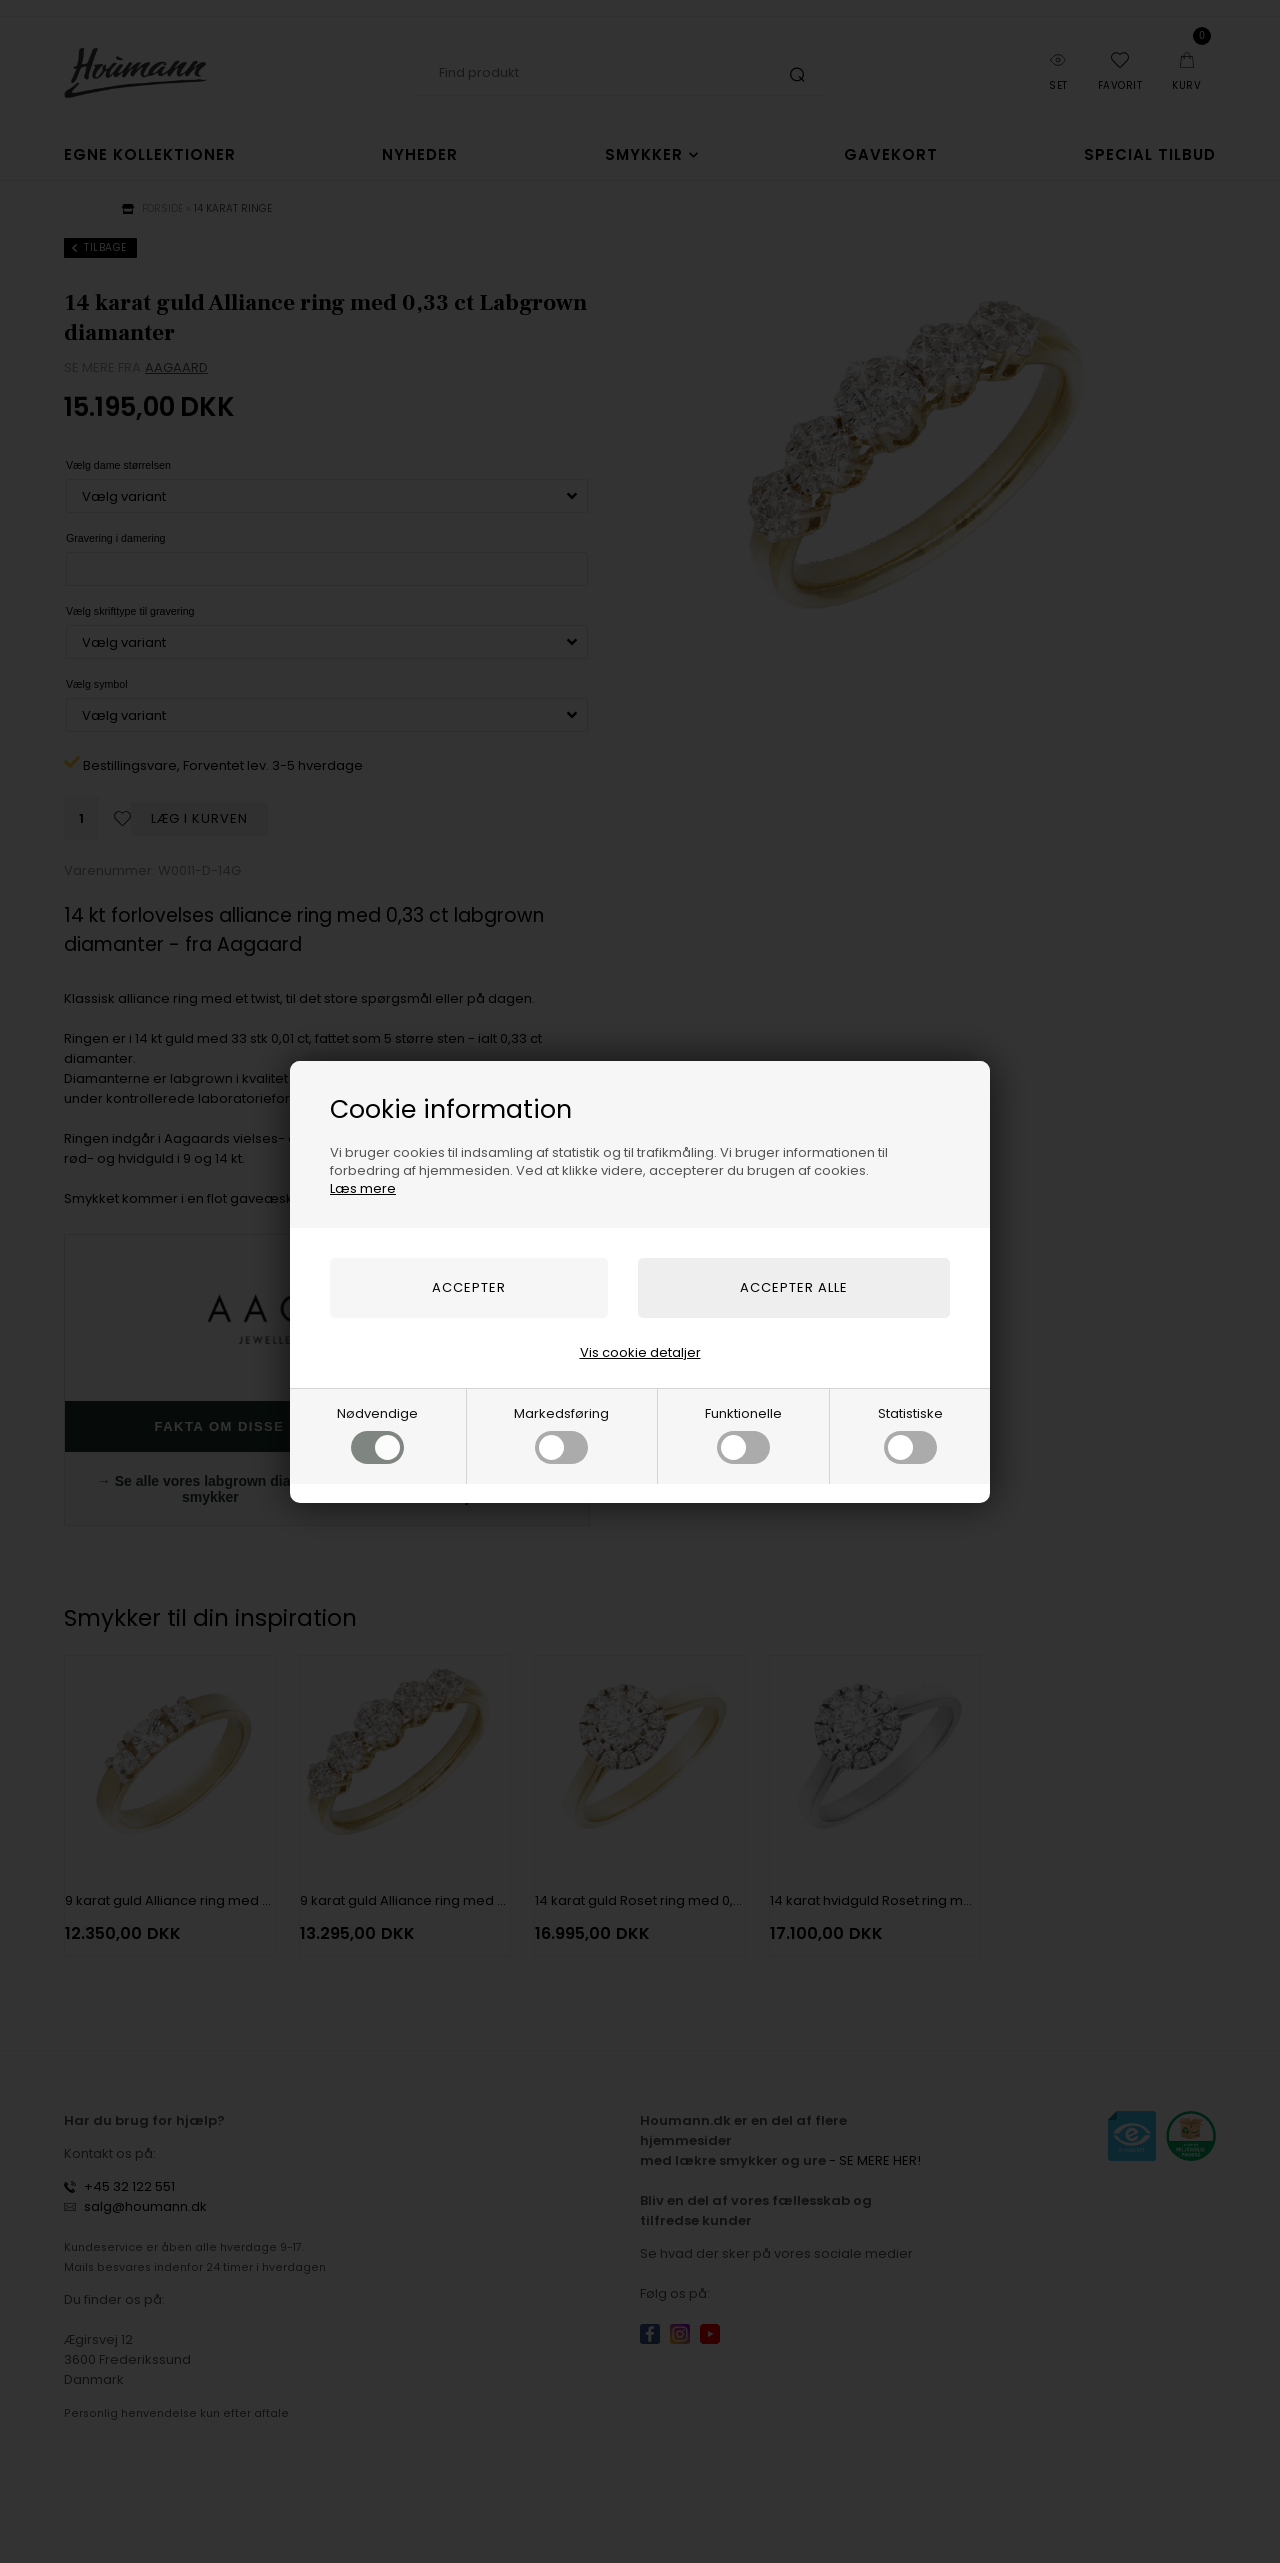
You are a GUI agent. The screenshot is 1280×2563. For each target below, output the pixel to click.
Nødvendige (377, 1434)
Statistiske (910, 1434)
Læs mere (363, 1188)
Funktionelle (743, 1434)
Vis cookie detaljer (640, 1352)
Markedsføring (561, 1434)
